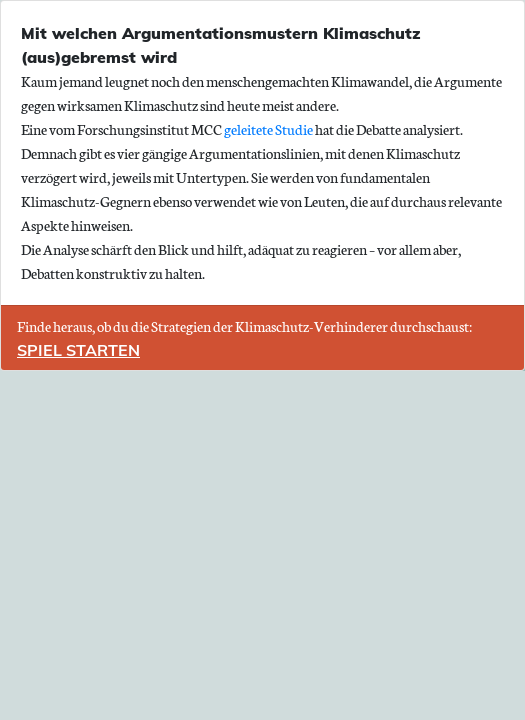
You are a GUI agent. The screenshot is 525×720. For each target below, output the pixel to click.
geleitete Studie (268, 129)
